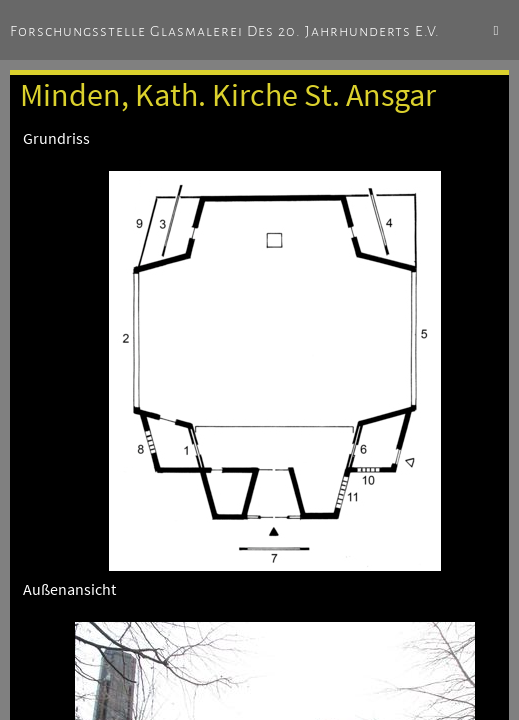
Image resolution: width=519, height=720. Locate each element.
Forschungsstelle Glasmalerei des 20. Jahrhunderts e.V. (225, 31)
